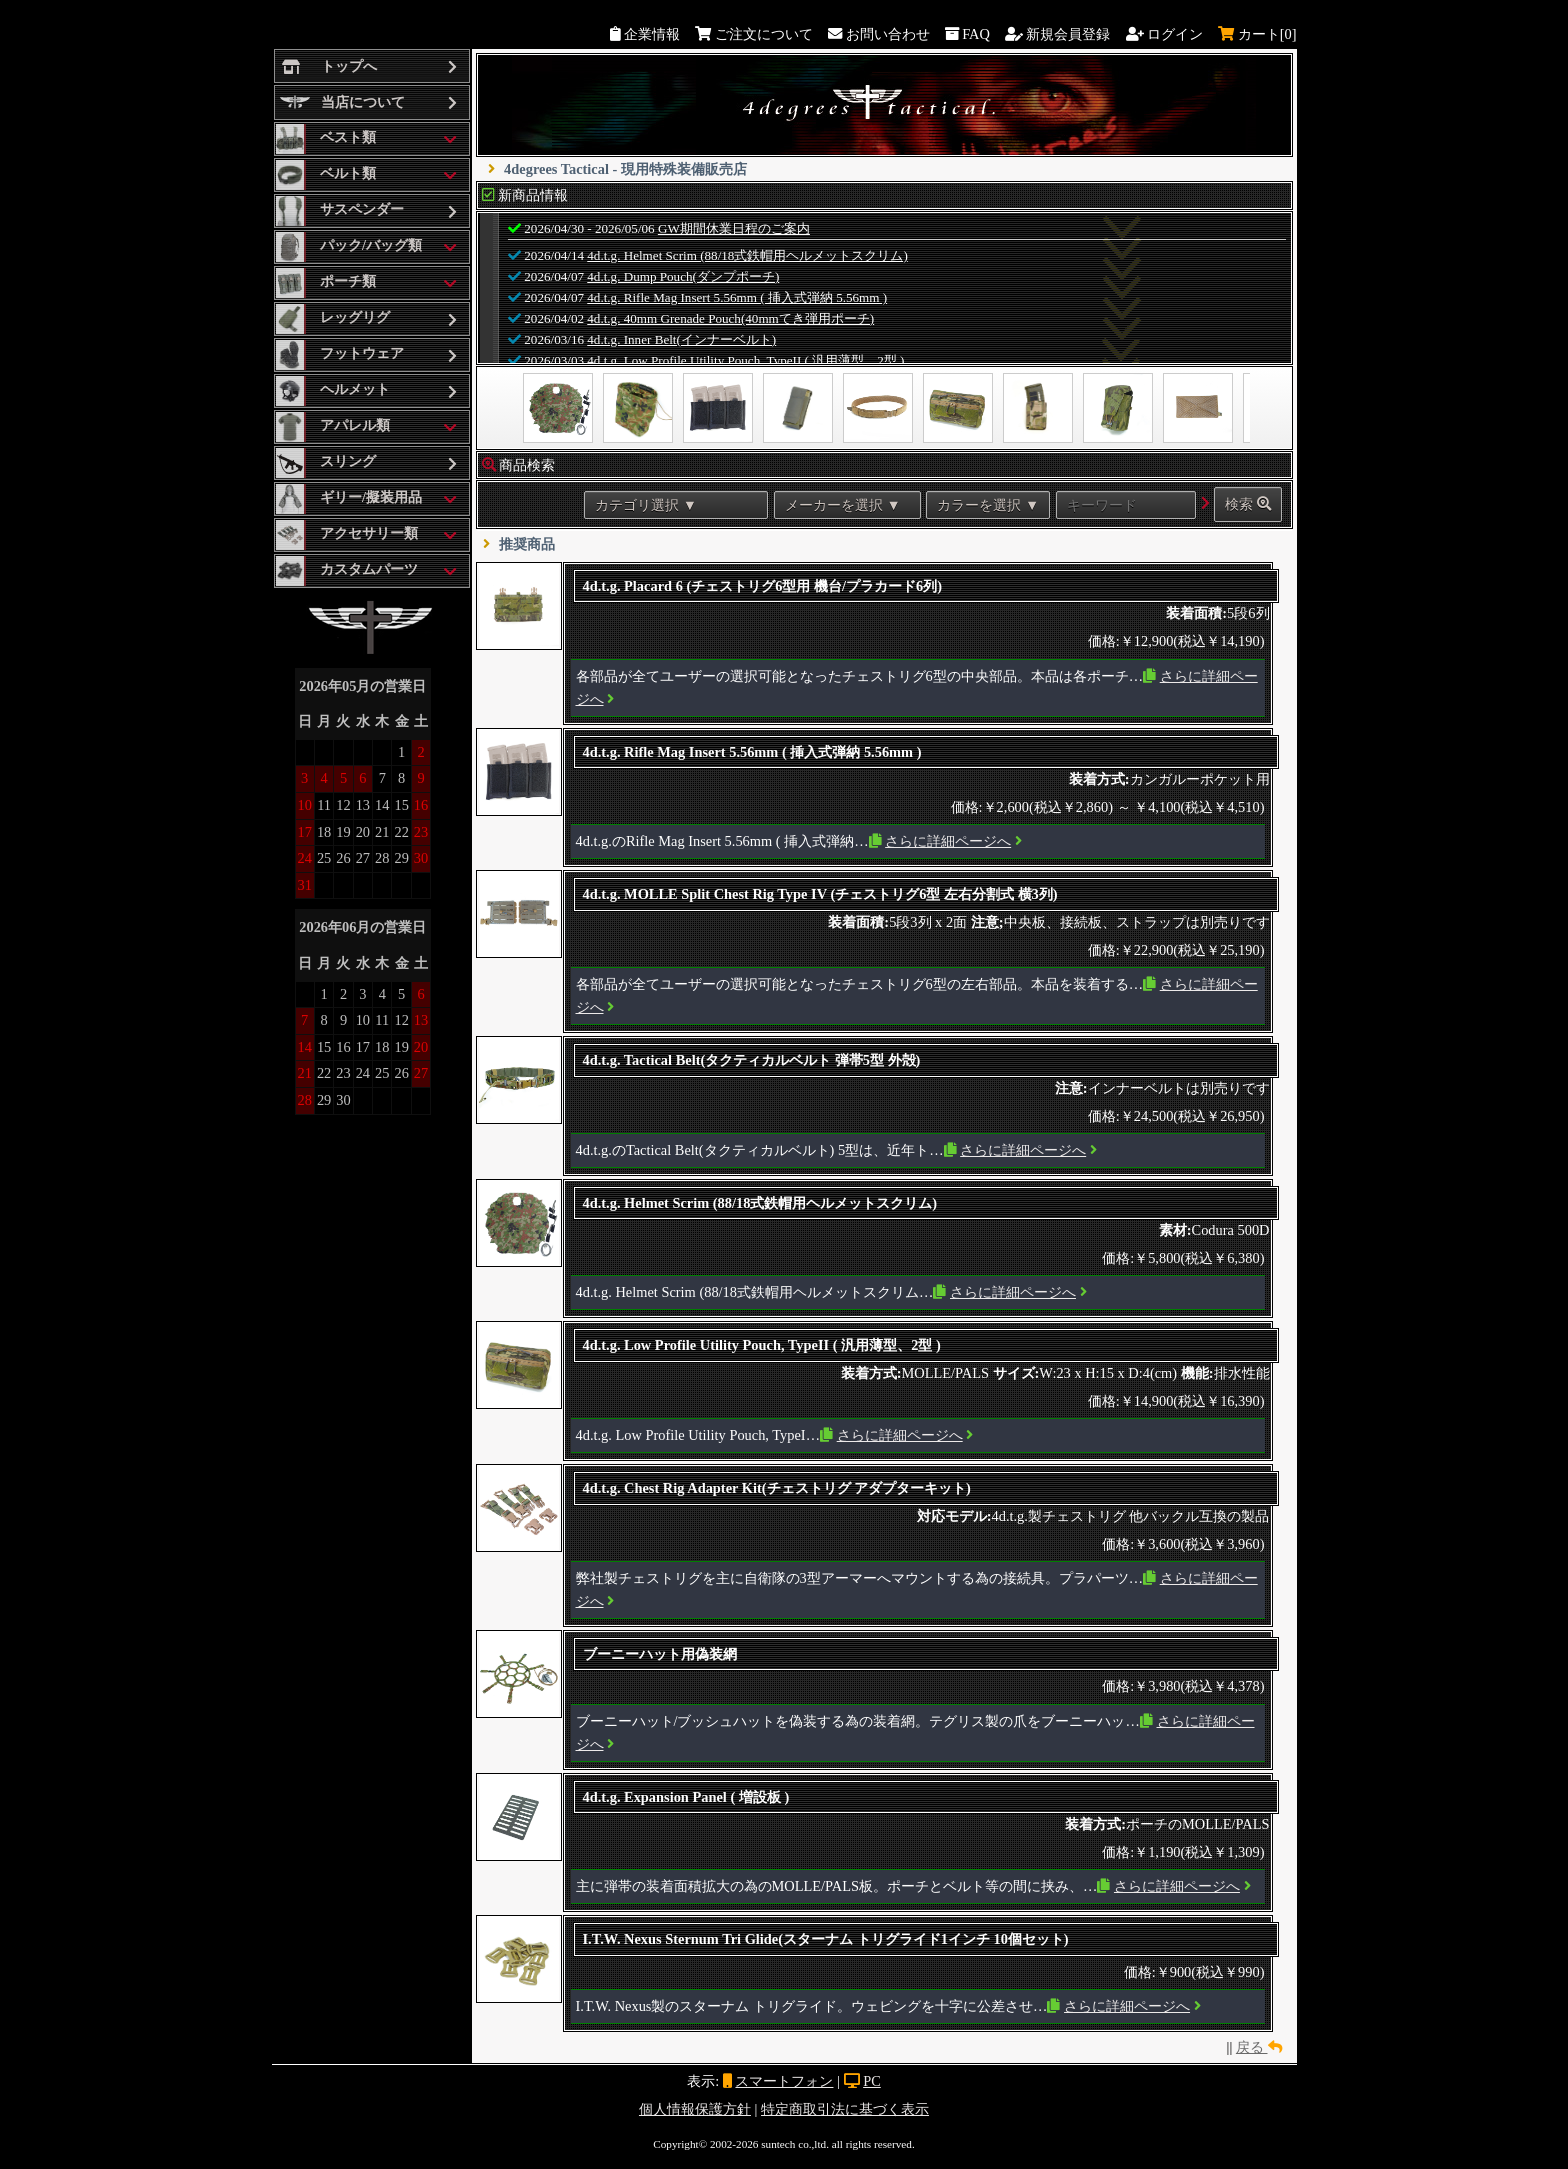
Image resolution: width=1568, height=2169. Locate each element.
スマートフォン (784, 2081)
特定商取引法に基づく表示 (845, 2109)
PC (872, 2081)
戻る (1259, 2047)
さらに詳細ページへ (948, 841)
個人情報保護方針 (695, 2109)
